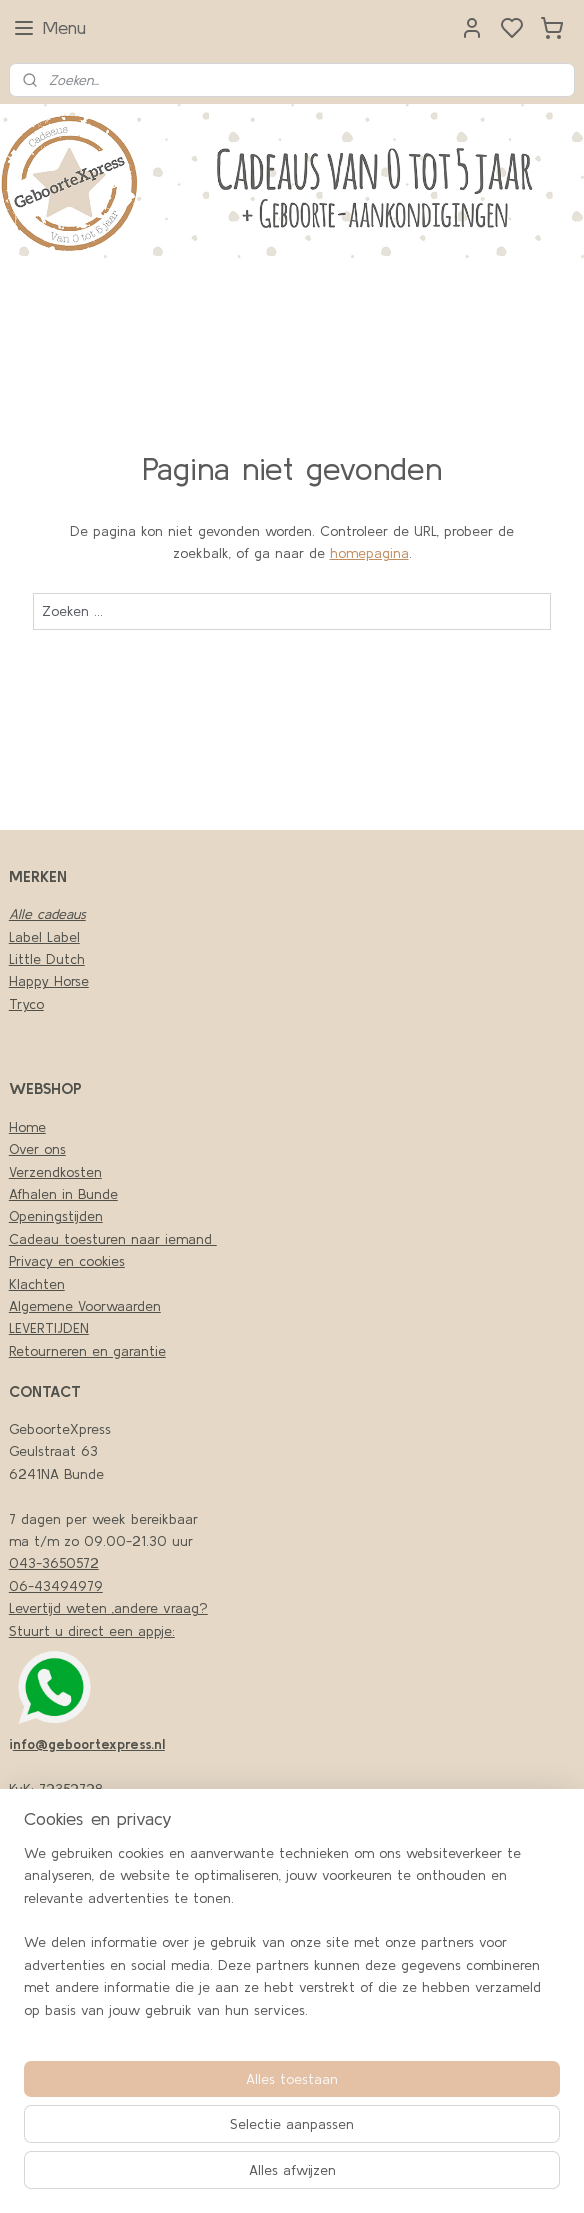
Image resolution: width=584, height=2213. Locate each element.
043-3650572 (54, 1563)
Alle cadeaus (47, 914)
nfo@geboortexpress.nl (89, 1744)
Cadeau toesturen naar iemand (113, 1239)
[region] (292, 1939)
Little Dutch (47, 959)
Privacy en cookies (67, 1261)
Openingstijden (56, 1216)
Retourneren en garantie (87, 1351)
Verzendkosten (55, 1172)
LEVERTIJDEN (49, 1328)
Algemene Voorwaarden (85, 1306)
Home (27, 1127)
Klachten (37, 1284)
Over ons (37, 1149)
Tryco (26, 1004)
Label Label (44, 937)
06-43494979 (56, 1586)
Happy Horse (49, 981)
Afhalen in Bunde (63, 1194)
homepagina (369, 553)
